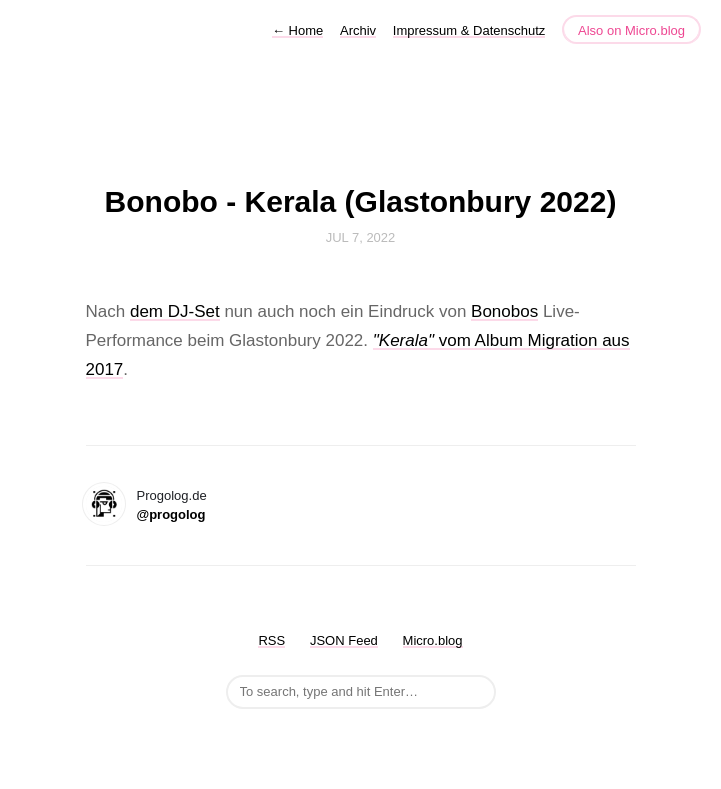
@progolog (171, 514)
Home (297, 30)
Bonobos (504, 311)
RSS (271, 640)
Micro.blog (433, 640)
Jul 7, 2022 (361, 237)
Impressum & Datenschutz (469, 30)
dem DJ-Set (175, 311)
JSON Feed (344, 640)
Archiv (358, 30)
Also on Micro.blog (631, 30)
